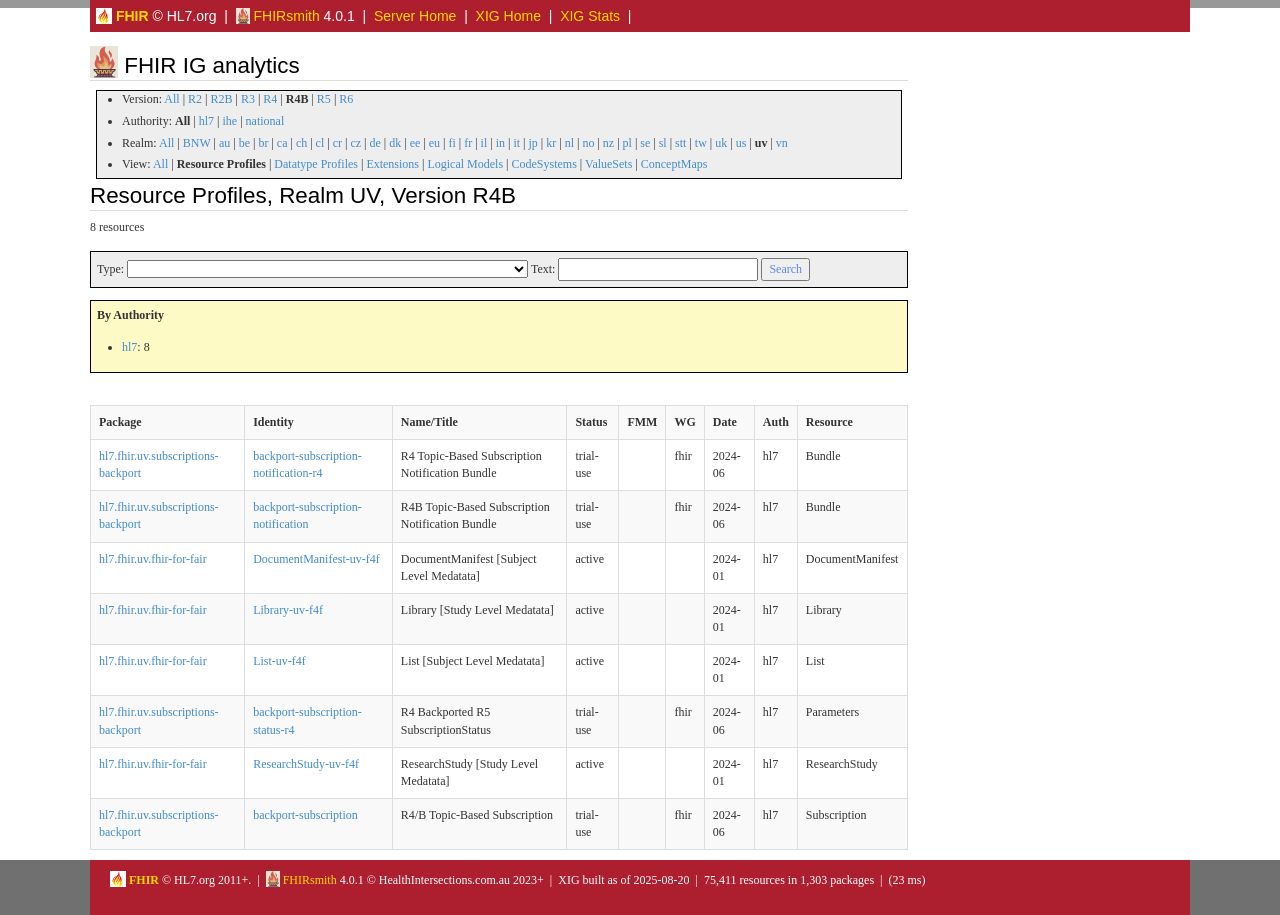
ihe (230, 121)
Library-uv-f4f (288, 610)
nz (608, 143)
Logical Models (465, 164)
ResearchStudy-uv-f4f (306, 764)
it (516, 143)
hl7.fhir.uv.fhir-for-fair (153, 559)
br (263, 143)
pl (627, 143)
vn (782, 143)
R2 (195, 99)
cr (337, 143)
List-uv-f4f (279, 661)
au (224, 143)
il (484, 143)
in (500, 143)
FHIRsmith (278, 16)
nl (569, 143)
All (171, 99)
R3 (248, 99)
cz (355, 143)
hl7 (206, 121)
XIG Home (508, 16)
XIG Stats (590, 16)
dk (395, 143)
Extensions (392, 164)
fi (451, 143)
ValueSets (608, 164)
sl (663, 143)
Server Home (415, 16)
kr (551, 143)
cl (320, 143)
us (741, 143)
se (645, 143)
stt (680, 143)
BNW (197, 143)
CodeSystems (544, 164)
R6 (346, 99)
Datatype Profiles (316, 164)
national (265, 121)
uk (721, 143)
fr (468, 143)
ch (301, 143)
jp (532, 143)
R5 (324, 99)
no (588, 143)
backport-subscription (305, 815)
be (244, 143)
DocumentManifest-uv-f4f (316, 559)
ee (415, 143)
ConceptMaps (674, 164)
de (374, 143)
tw (701, 143)
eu (434, 143)
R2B (222, 99)
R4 (270, 99)
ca (282, 143)
